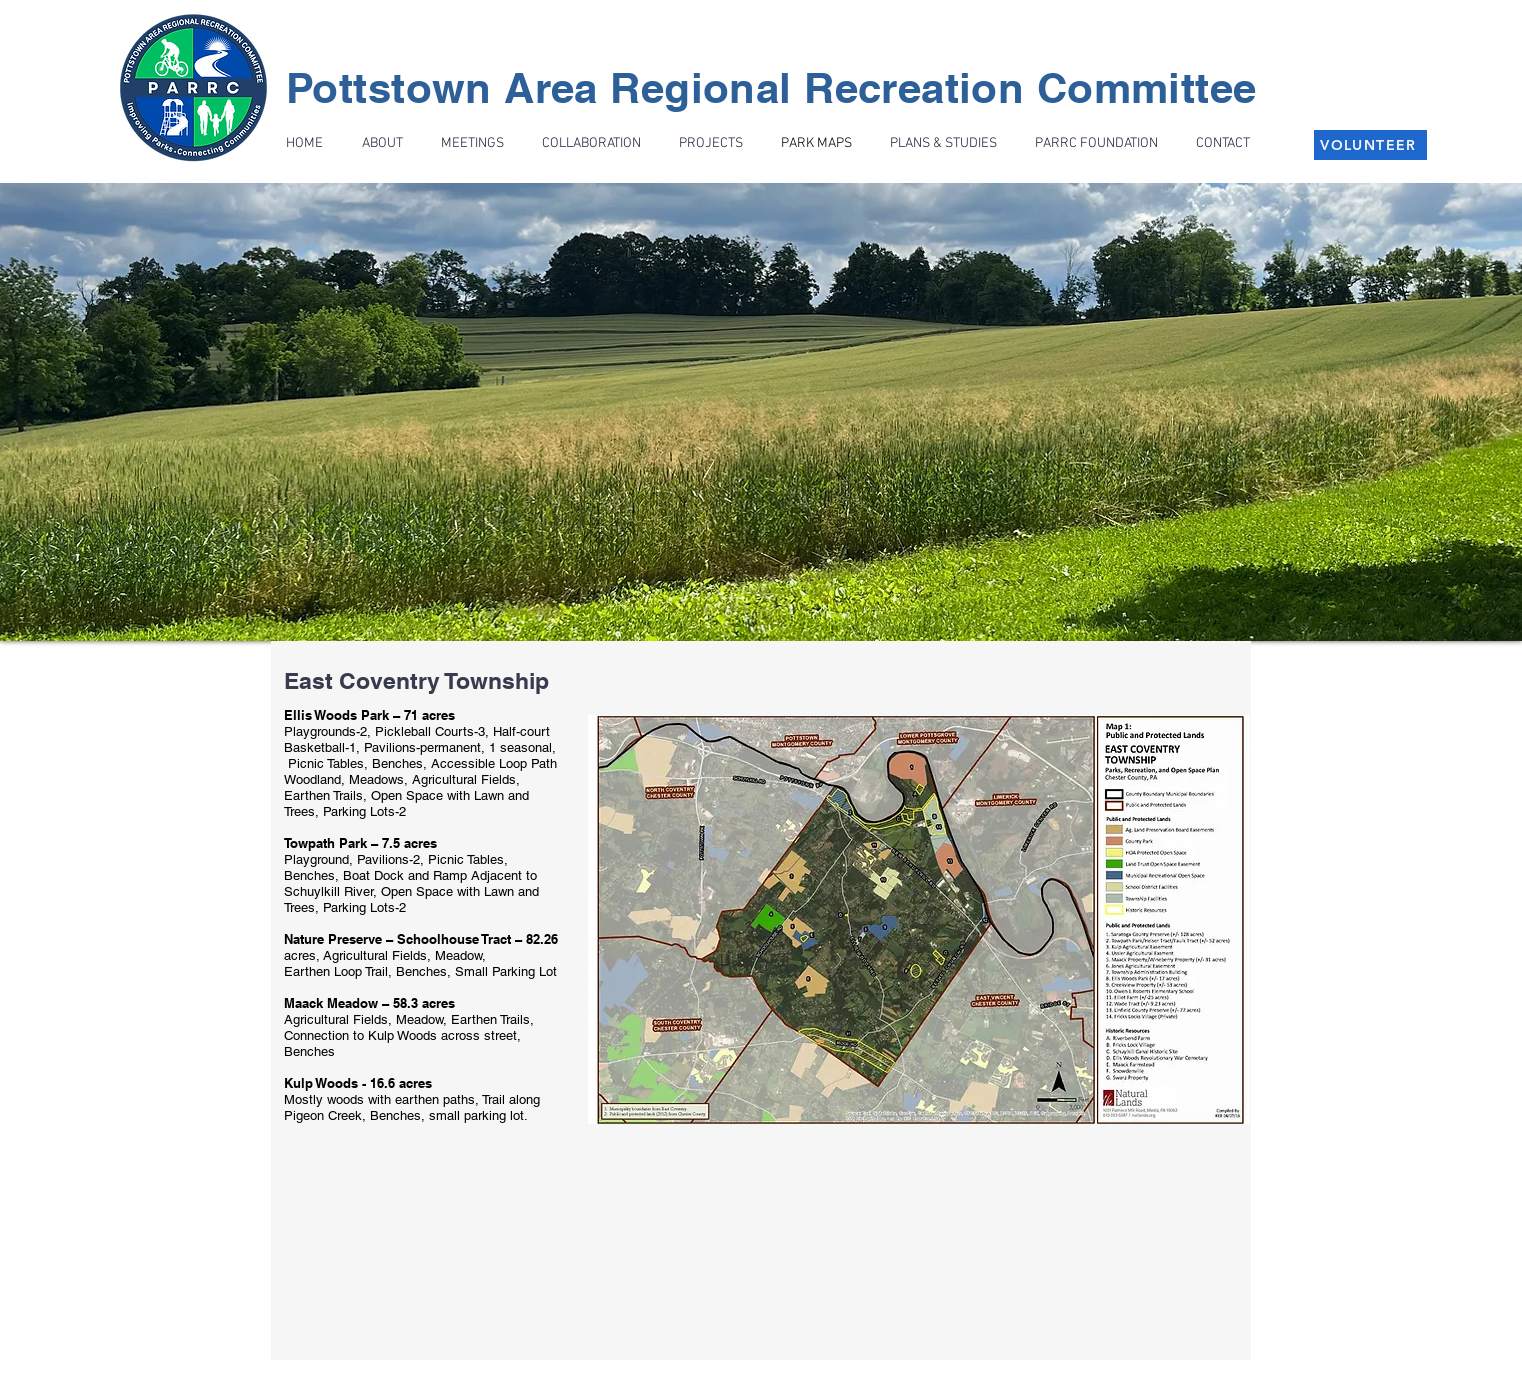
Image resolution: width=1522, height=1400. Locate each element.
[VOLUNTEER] (1370, 145)
